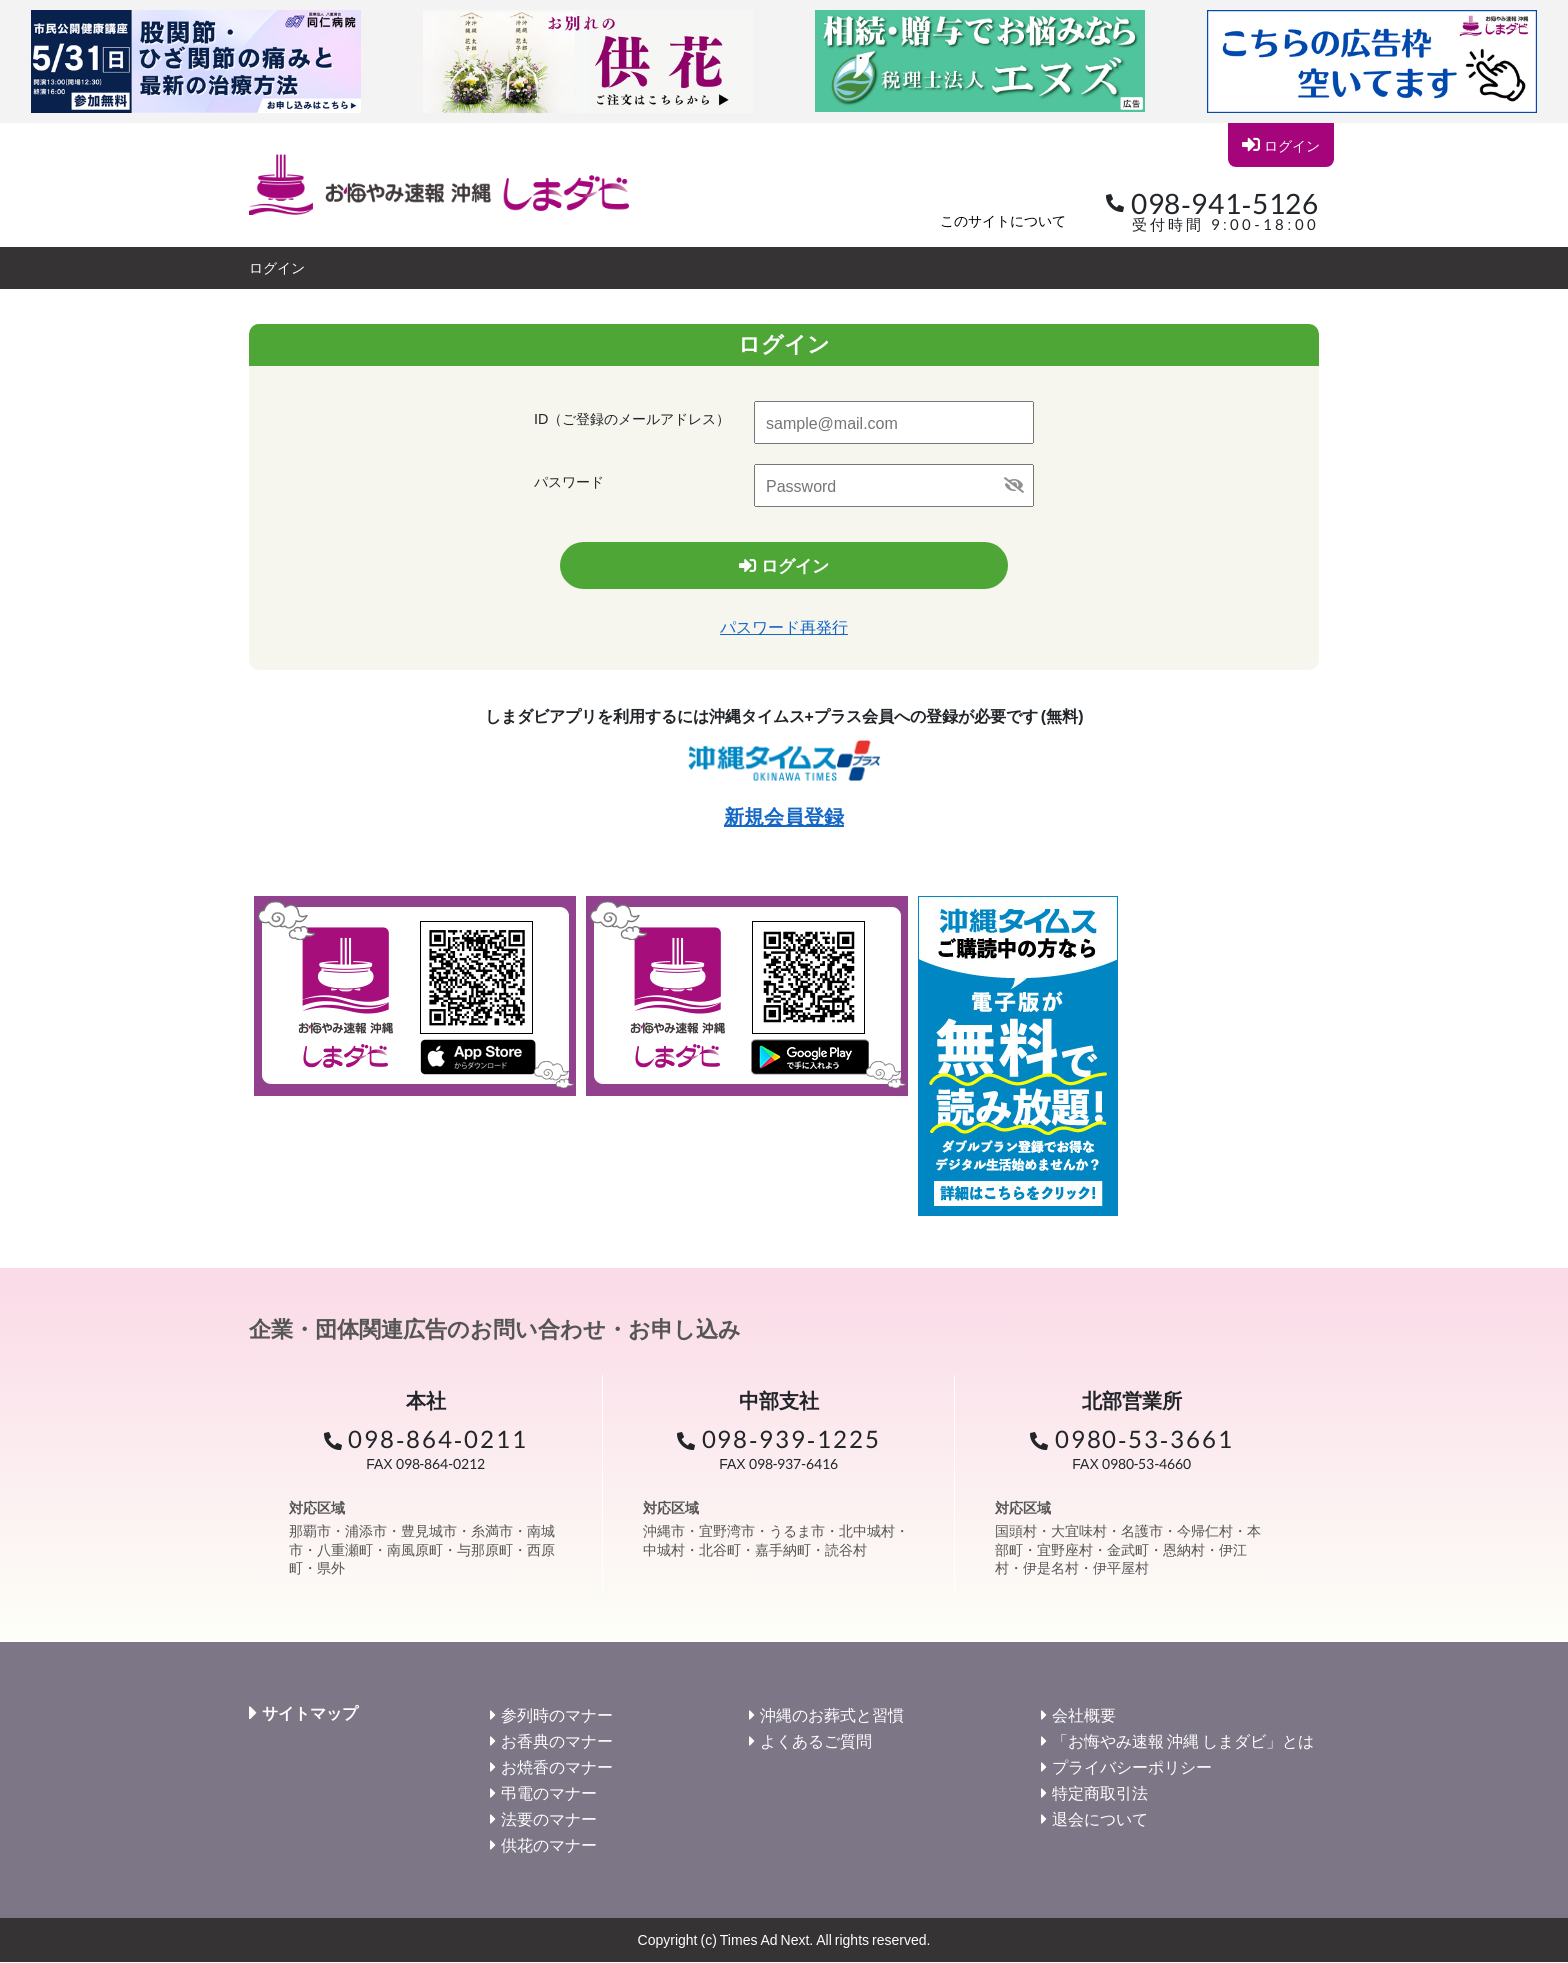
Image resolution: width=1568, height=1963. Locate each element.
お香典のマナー (557, 1741)
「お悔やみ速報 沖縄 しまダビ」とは (1183, 1741)
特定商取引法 (1100, 1793)
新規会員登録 (784, 817)
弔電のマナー (549, 1793)
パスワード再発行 (784, 627)
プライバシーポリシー (1132, 1767)
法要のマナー (549, 1819)
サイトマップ (310, 1714)
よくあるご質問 (816, 1741)
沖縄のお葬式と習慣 (832, 1715)
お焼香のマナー (557, 1767)
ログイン (1280, 144)
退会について (1100, 1819)
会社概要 (1084, 1715)
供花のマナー (549, 1845)
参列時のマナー (557, 1715)
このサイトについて (1003, 220)
